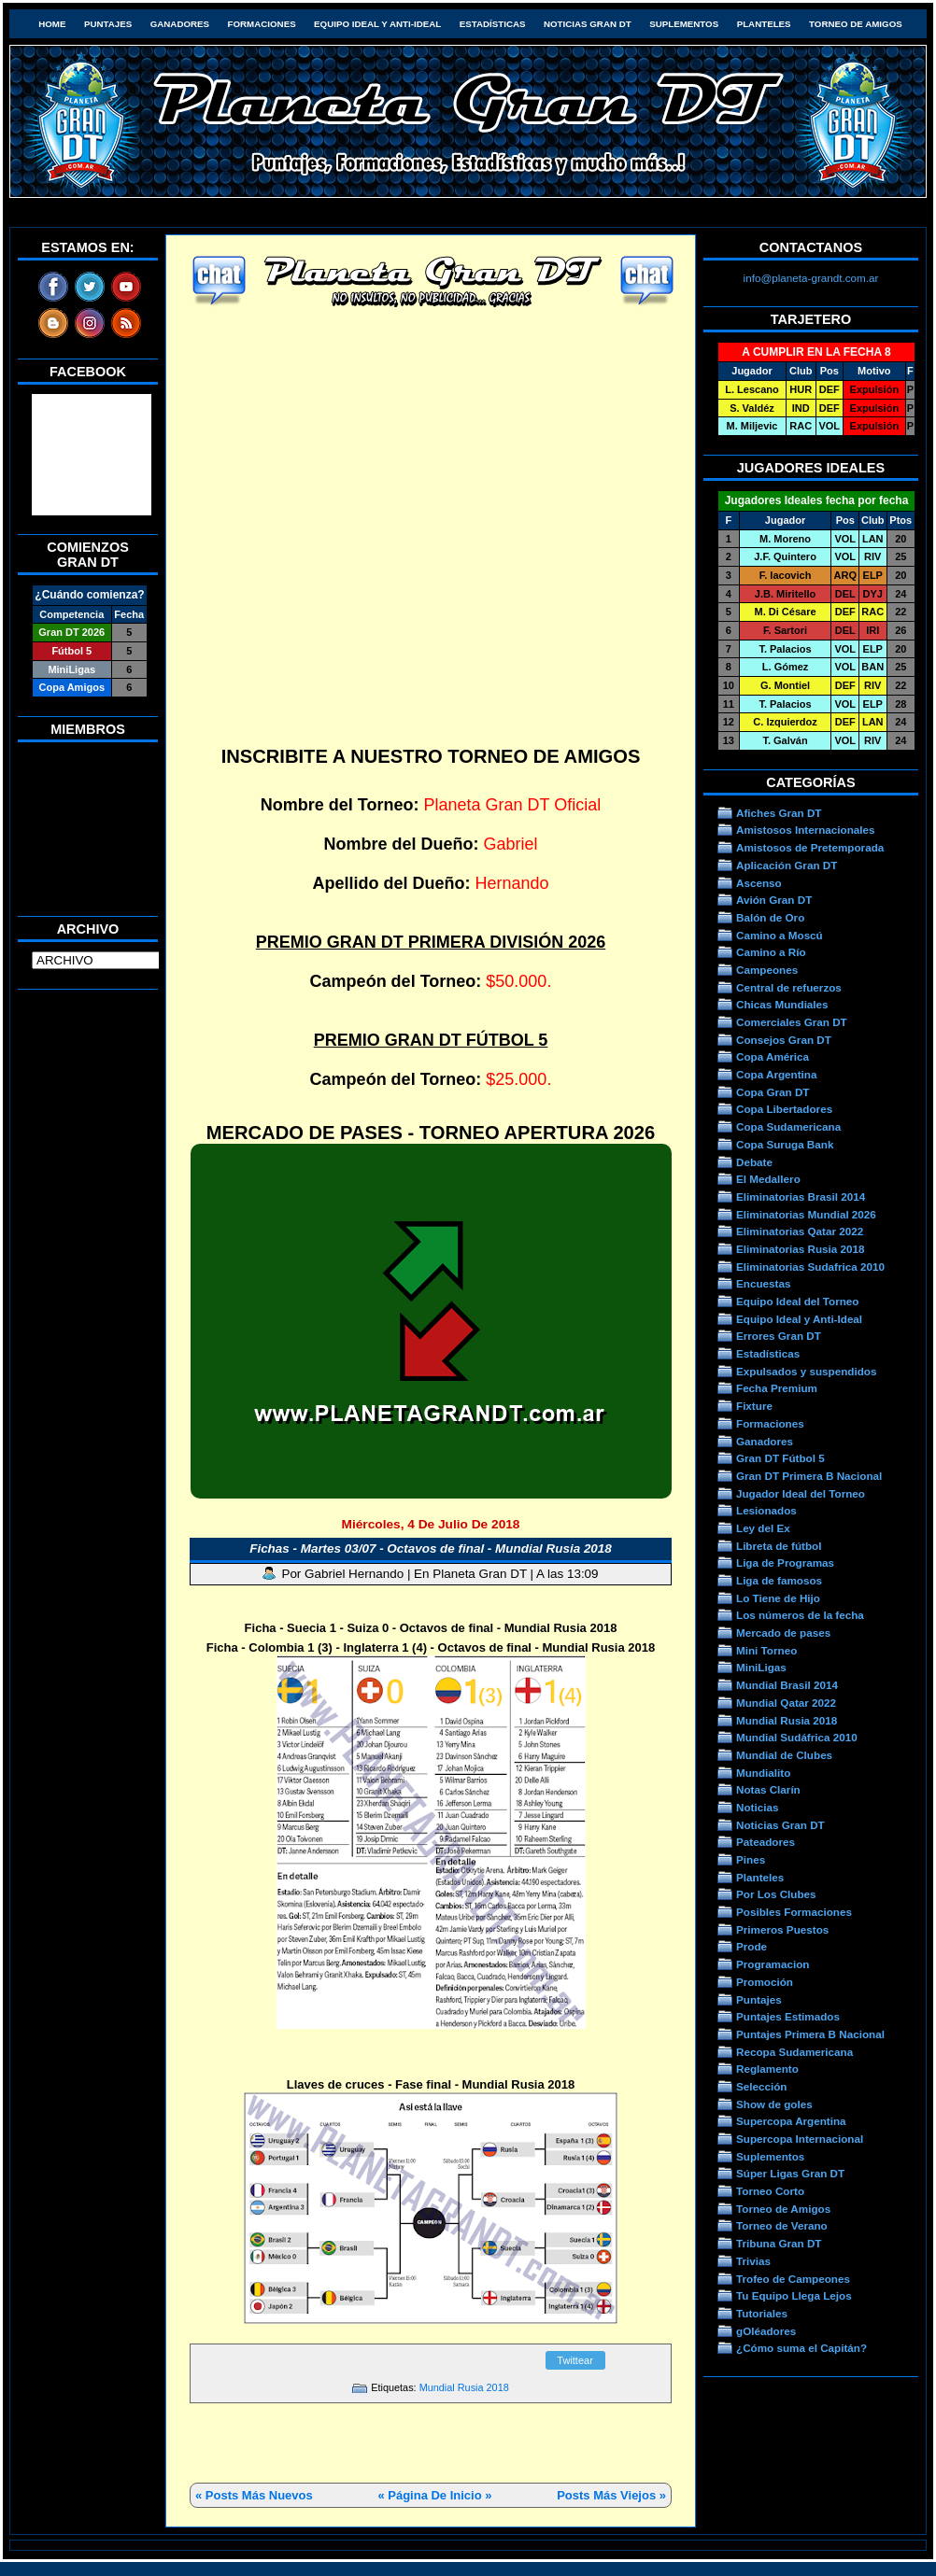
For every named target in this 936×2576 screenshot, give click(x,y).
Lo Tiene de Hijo (778, 1598)
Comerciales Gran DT (791, 1022)
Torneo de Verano (782, 2225)
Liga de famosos (779, 1580)
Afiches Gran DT (778, 813)
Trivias (753, 2261)
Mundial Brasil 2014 (787, 1685)
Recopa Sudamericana (794, 2052)
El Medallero (768, 1179)
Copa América (772, 1056)
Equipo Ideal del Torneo (797, 1301)
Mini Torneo (766, 1650)
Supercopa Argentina (791, 2121)
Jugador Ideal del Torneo (800, 1493)
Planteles (764, 24)
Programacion (772, 1964)
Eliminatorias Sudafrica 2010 (810, 1266)
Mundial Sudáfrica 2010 (797, 1737)
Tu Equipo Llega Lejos (794, 2295)
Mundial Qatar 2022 (786, 1702)
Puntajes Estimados (788, 2016)
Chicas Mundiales (782, 1004)
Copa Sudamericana (788, 1126)
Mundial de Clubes (784, 1755)
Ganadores (179, 24)
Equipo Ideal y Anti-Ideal (377, 24)
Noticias (757, 1807)
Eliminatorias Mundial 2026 (806, 1214)
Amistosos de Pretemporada (810, 847)
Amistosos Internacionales (805, 829)
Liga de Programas (785, 1562)
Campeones (767, 970)
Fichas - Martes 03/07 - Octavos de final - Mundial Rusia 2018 (430, 1548)
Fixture (754, 1406)
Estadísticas (493, 24)
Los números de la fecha (800, 1615)
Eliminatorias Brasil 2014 (800, 1196)
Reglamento (767, 2068)
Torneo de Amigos (855, 24)
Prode (751, 1946)
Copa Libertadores (784, 1109)
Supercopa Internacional (799, 2139)
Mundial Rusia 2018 (464, 2387)
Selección (761, 2086)
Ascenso (759, 883)
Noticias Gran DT (587, 24)
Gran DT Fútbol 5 (780, 1458)
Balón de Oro (770, 917)
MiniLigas (761, 1667)
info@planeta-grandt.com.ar (811, 278)
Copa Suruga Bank (784, 1144)
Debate (754, 1162)
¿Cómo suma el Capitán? (801, 2348)
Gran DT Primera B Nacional (809, 1476)
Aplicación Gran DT (786, 865)
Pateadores (765, 1842)
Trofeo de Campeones (793, 2279)
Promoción (764, 1982)
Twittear (575, 2360)
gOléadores (766, 2331)
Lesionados (766, 1510)
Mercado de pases (783, 1632)
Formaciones (262, 24)
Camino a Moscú (779, 935)
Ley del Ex (763, 1528)
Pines (750, 1859)
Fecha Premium (776, 1388)
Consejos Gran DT (783, 1040)
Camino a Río (771, 952)
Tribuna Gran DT (778, 2243)
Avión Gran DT (774, 900)
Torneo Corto (770, 2191)
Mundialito (763, 1773)
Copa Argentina (776, 1074)
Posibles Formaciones (794, 1912)
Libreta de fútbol (778, 1546)
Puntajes (108, 24)
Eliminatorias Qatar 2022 (799, 1231)
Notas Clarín (768, 1789)
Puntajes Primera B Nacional (810, 2034)
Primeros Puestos (782, 1929)
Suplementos (683, 24)
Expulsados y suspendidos (806, 1371)
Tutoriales (761, 2313)
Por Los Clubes (776, 1894)
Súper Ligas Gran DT (790, 2173)
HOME (51, 24)
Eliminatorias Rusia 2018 (800, 1249)
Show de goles (774, 2104)
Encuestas (763, 1283)
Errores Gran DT (778, 1336)
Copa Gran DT (772, 1092)
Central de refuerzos (789, 987)
